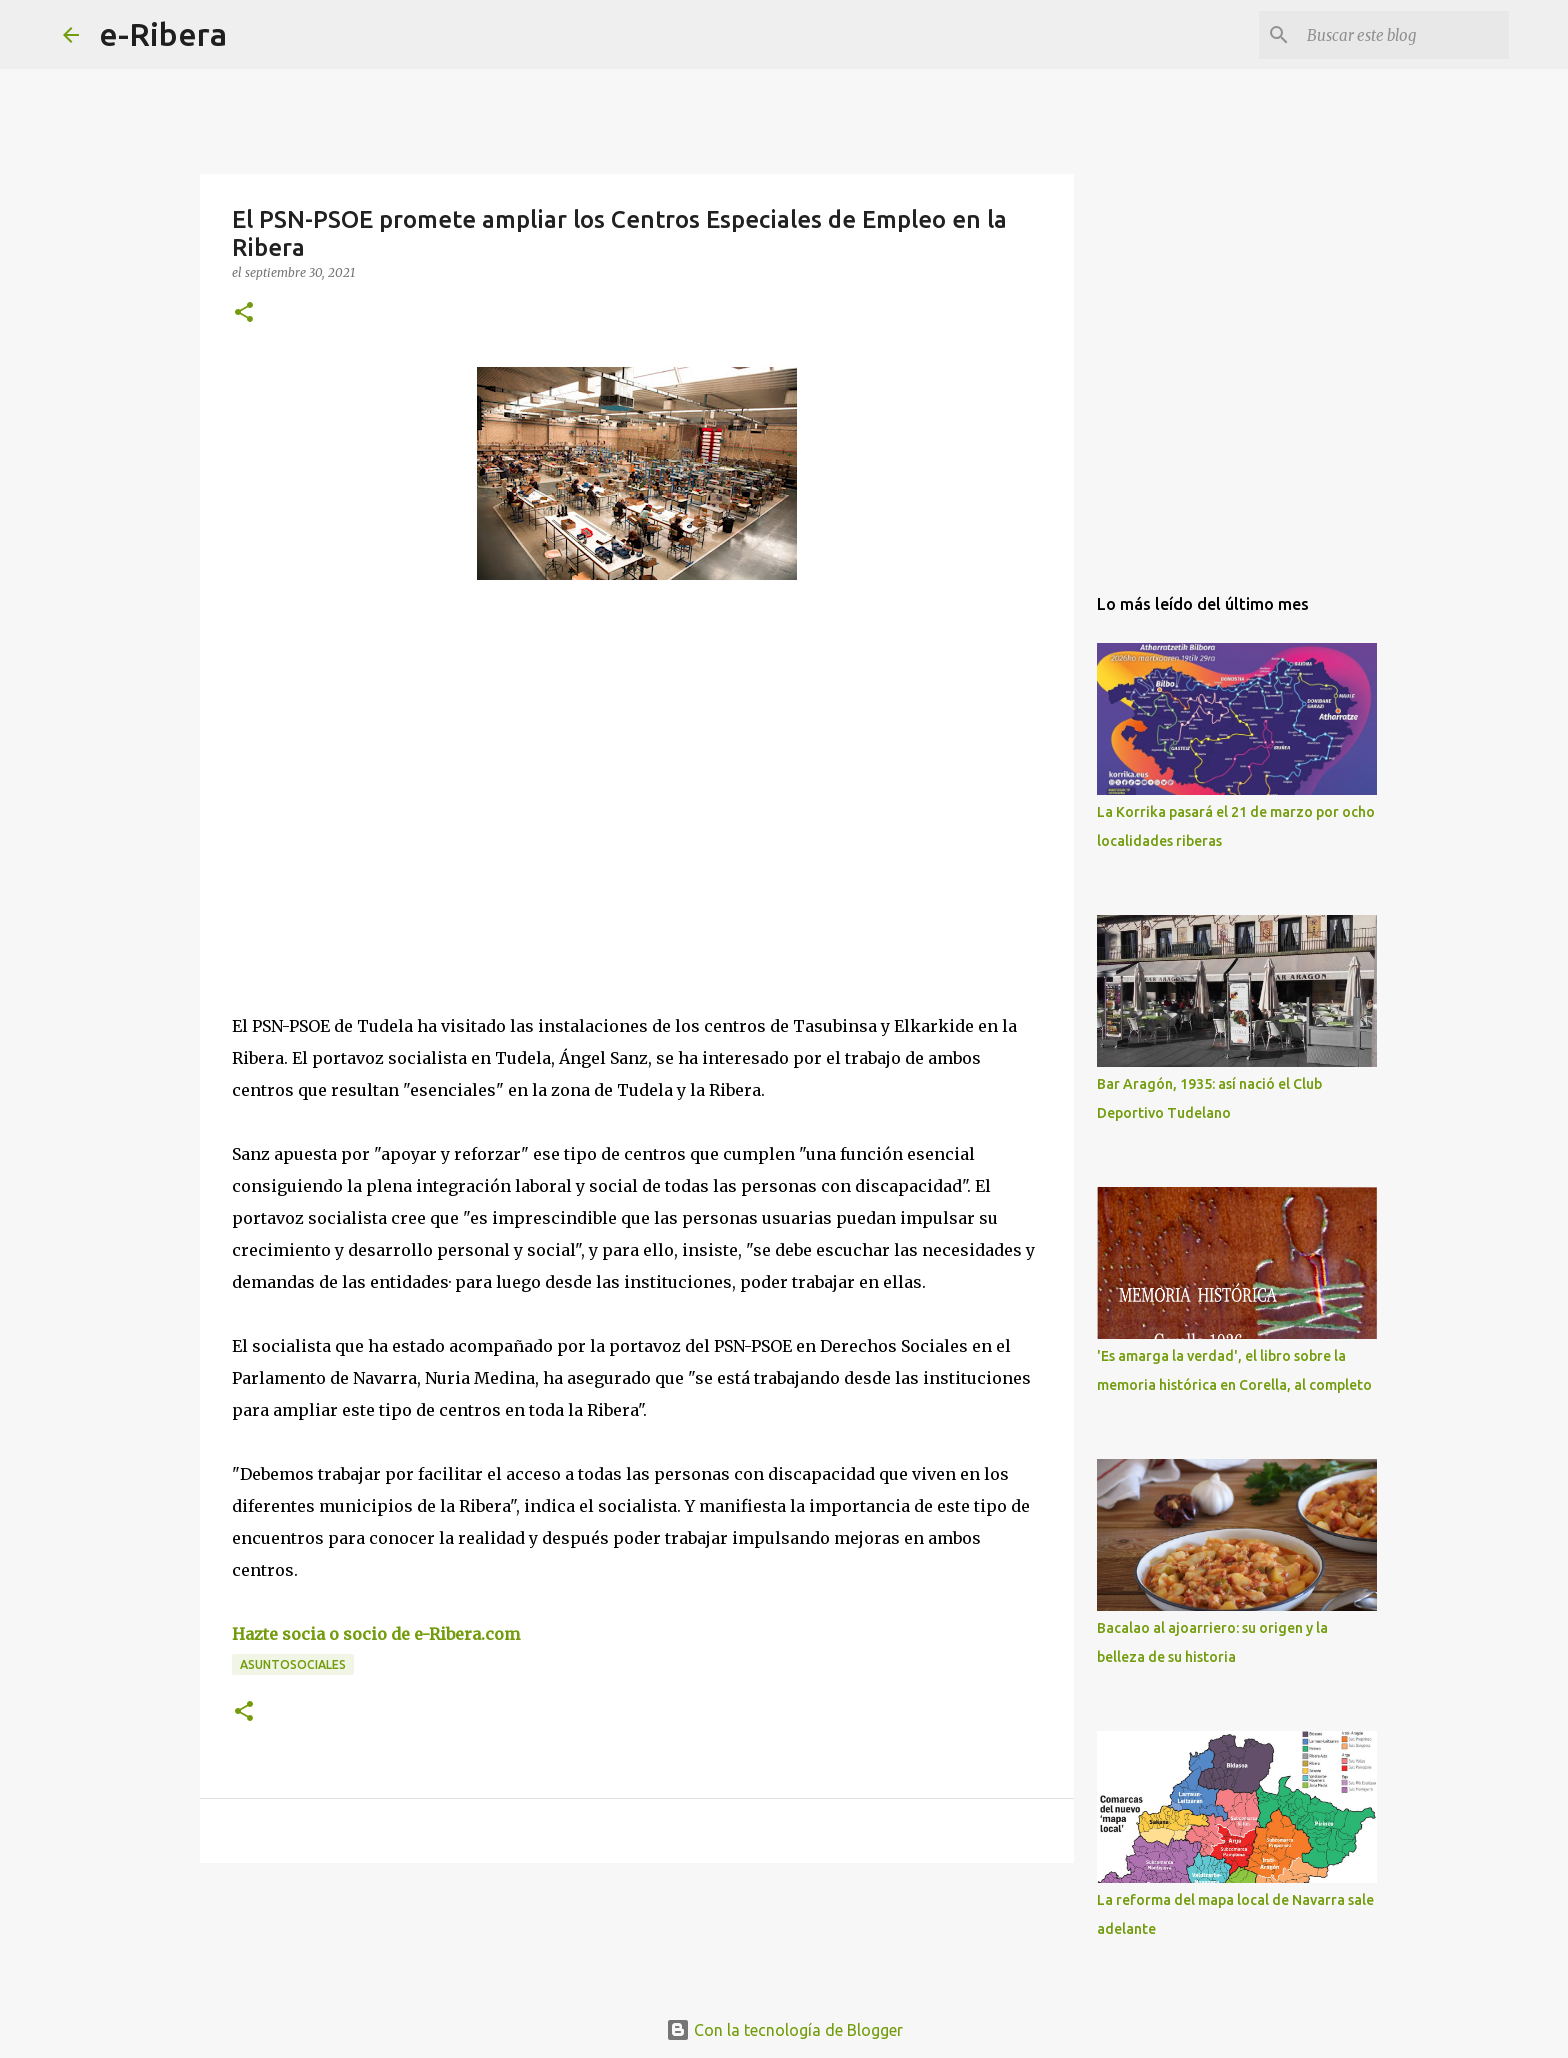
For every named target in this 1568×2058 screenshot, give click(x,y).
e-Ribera (163, 34)
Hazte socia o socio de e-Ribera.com (376, 1634)
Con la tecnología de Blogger (784, 2030)
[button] (244, 313)
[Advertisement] (382, 779)
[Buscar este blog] (1404, 35)
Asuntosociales (293, 1664)
